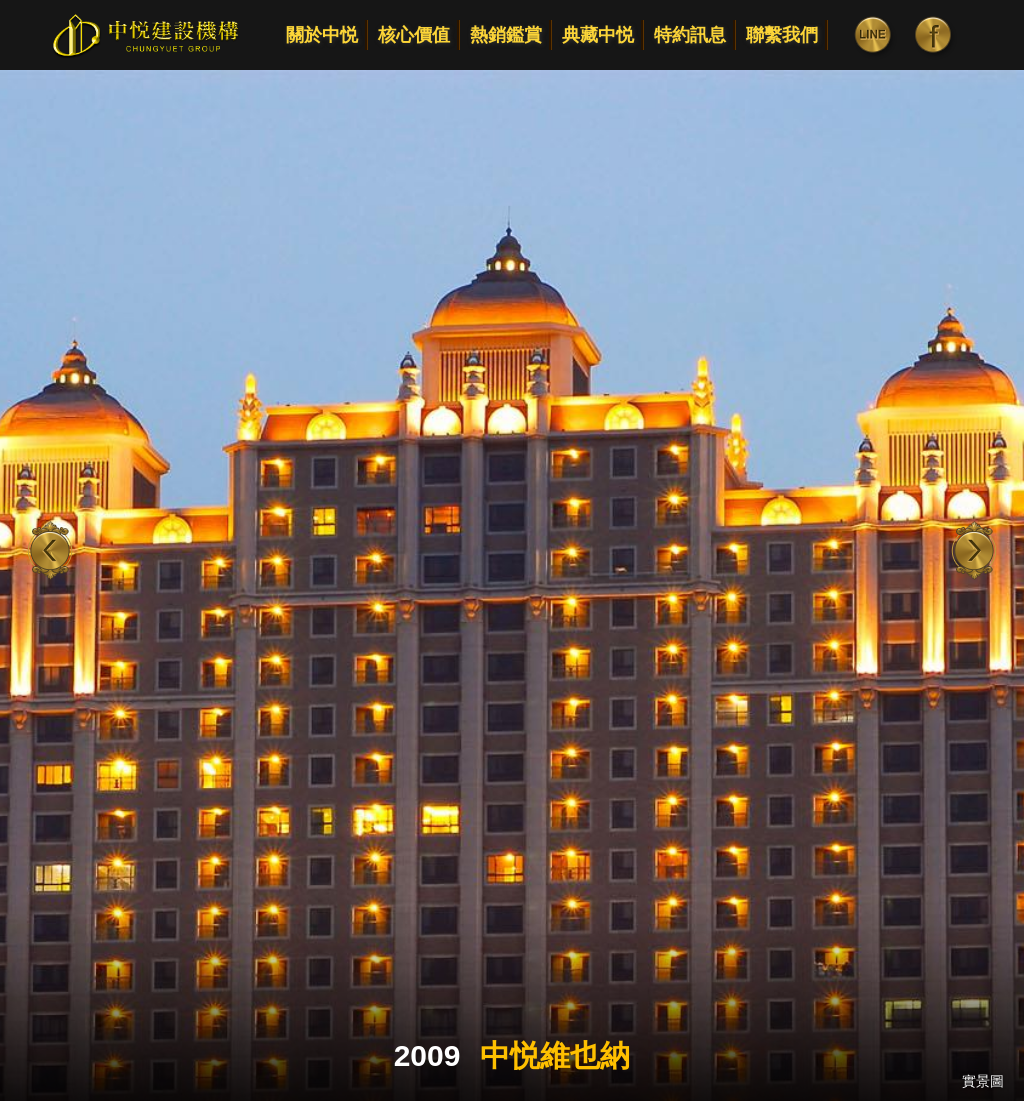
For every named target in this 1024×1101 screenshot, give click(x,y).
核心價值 (414, 35)
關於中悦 (322, 35)
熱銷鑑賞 (506, 35)
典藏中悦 (598, 35)
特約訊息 (690, 35)
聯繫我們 (782, 35)
